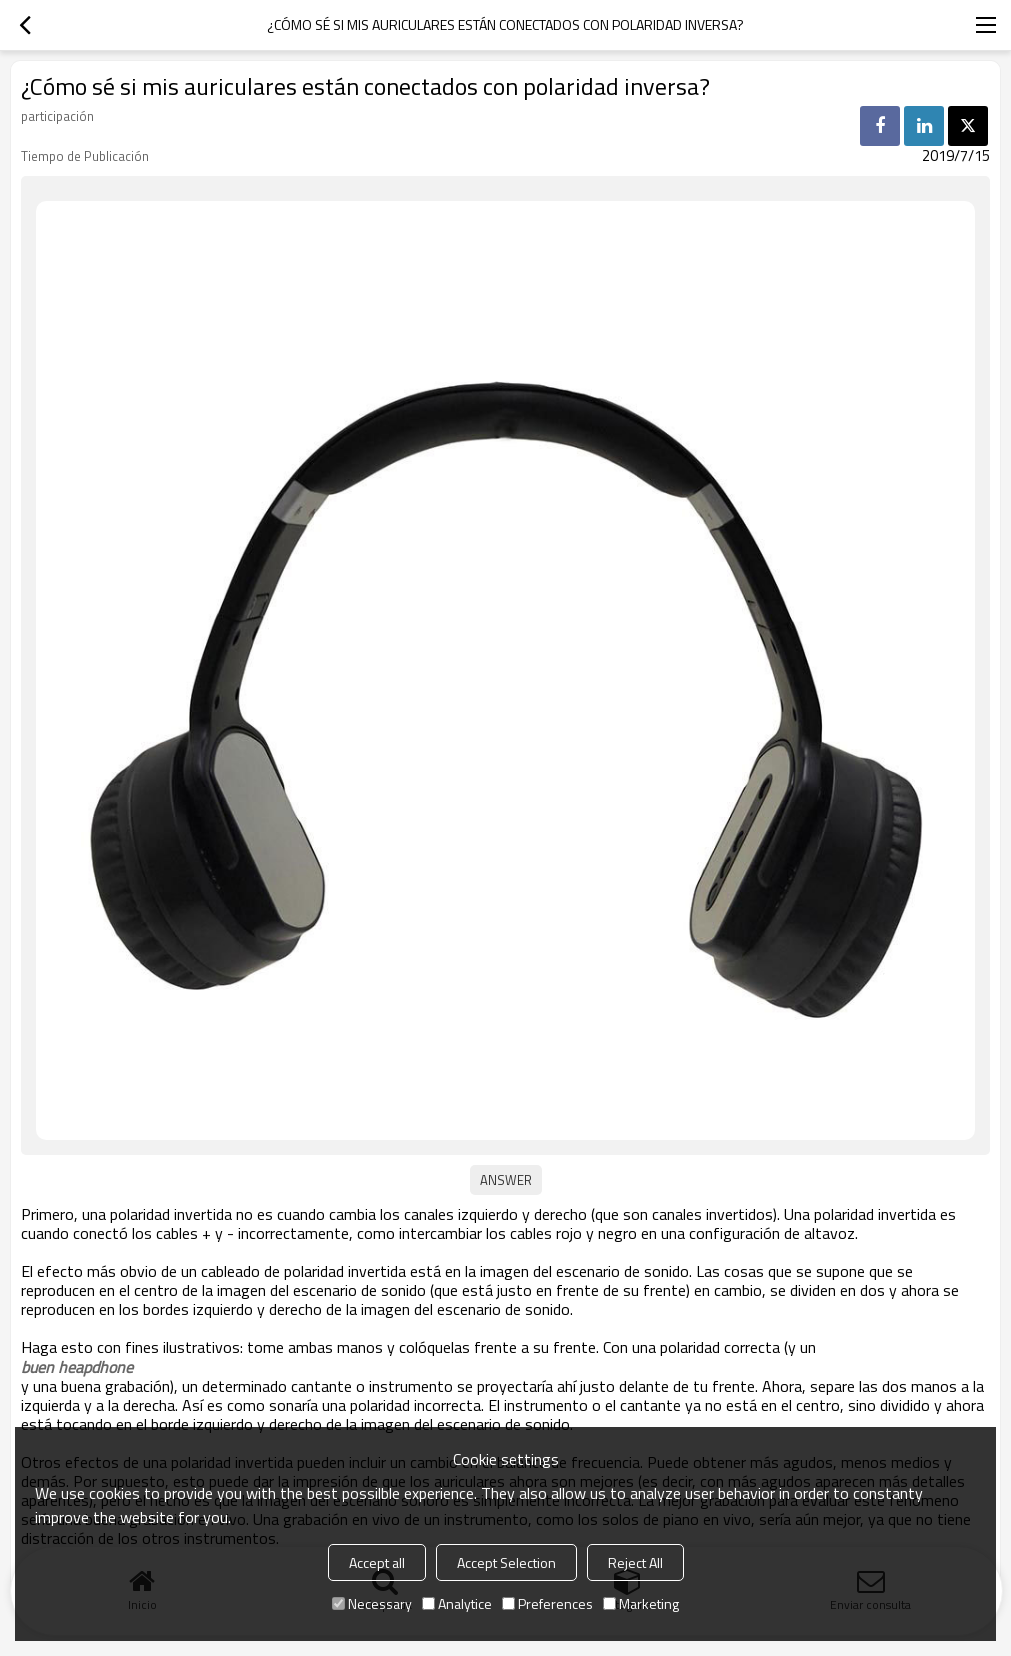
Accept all (377, 1562)
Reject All (635, 1562)
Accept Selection (506, 1562)
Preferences (547, 1603)
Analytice (457, 1603)
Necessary (372, 1603)
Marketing (641, 1603)
